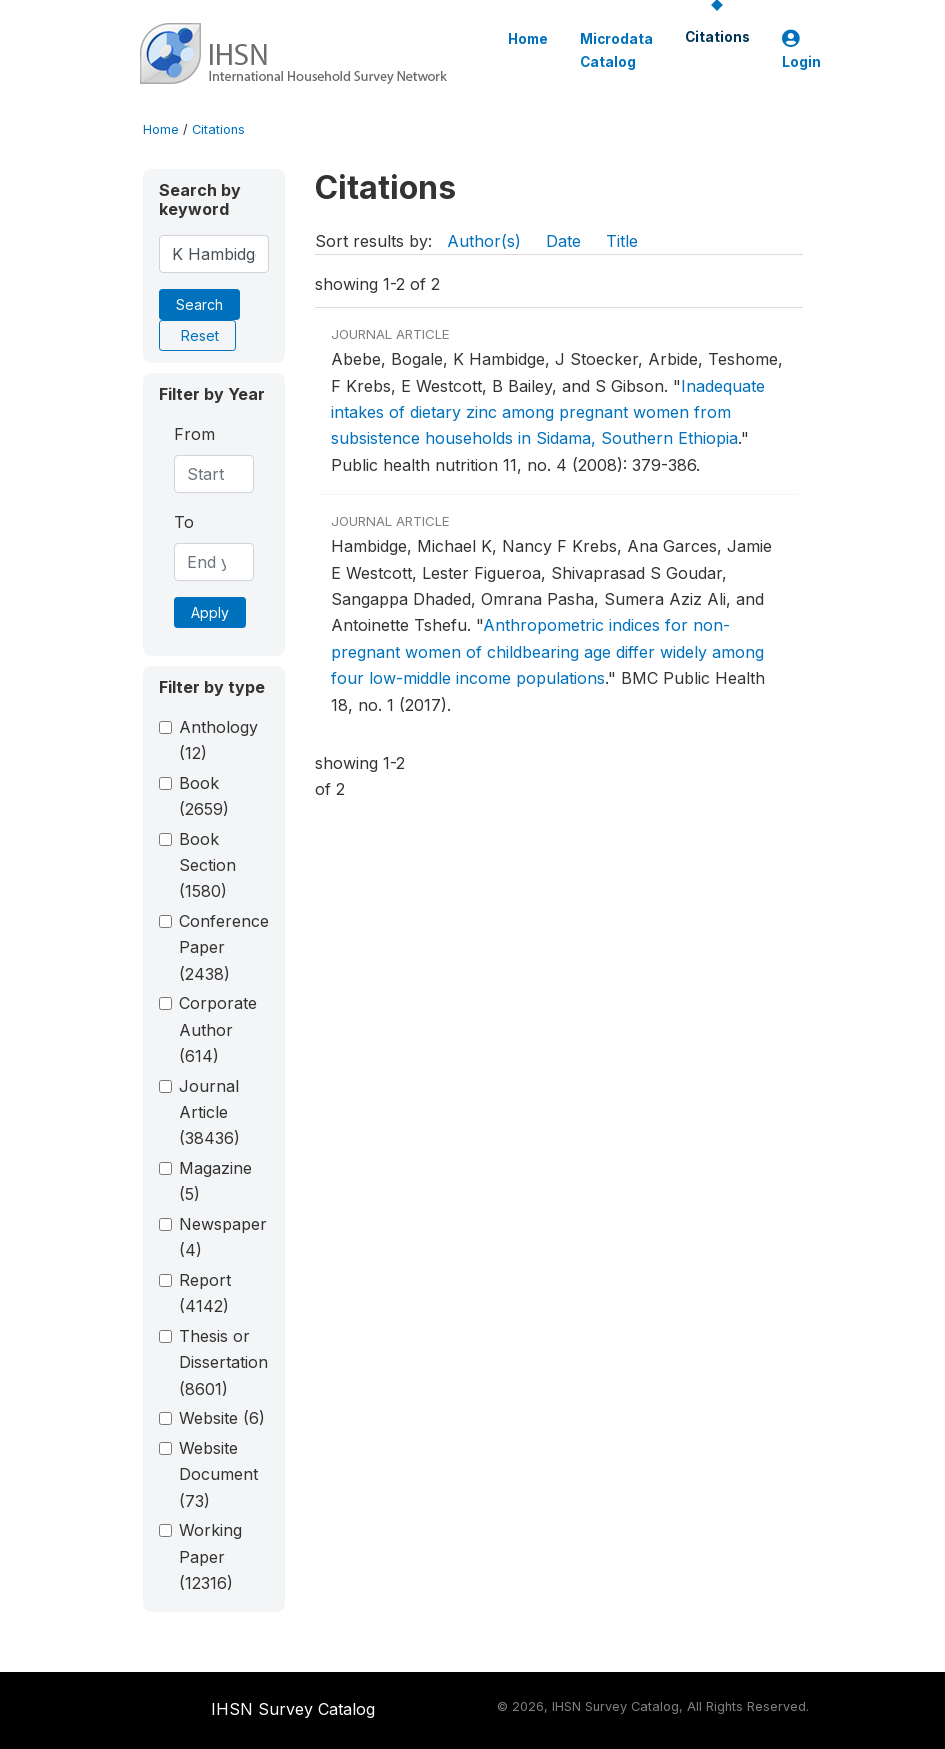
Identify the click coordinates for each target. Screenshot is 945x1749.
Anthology (218, 740)
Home (528, 39)
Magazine (215, 1181)
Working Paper (210, 1556)
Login (801, 50)
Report (205, 1293)
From (194, 434)
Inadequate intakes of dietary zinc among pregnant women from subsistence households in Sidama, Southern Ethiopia (548, 412)
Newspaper (223, 1237)
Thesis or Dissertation (223, 1362)
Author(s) (484, 241)
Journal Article (209, 1112)
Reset (200, 335)
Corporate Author (218, 1029)
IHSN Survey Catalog (293, 1709)
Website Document (218, 1474)
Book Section (207, 865)
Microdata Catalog (616, 50)
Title (622, 241)
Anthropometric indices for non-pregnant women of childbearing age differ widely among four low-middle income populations (547, 651)
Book (204, 796)
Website (222, 1418)
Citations (717, 37)
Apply (210, 612)
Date (563, 241)
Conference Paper (224, 947)
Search (199, 304)
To (184, 522)
